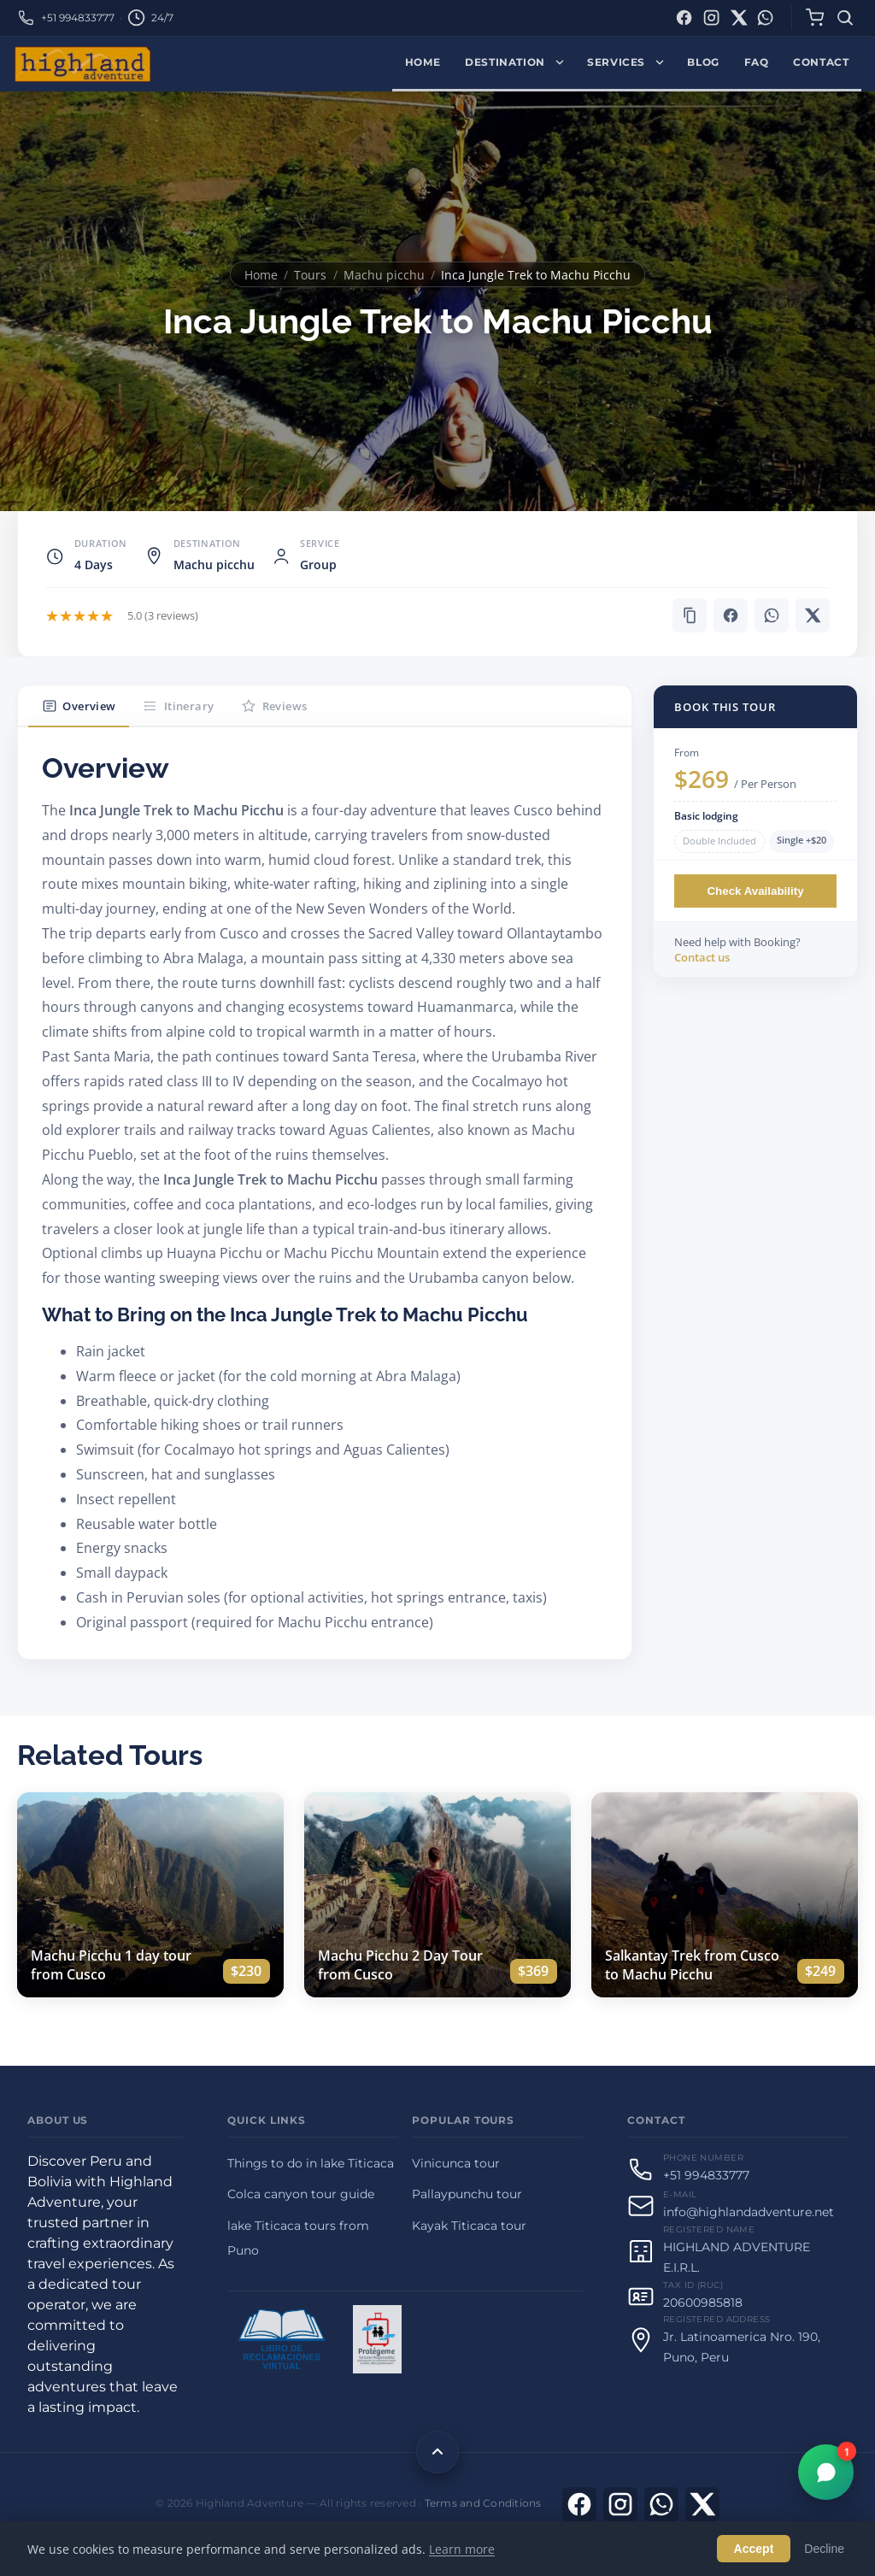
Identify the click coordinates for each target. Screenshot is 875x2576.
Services (616, 62)
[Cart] (814, 18)
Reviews (274, 706)
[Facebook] (684, 17)
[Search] (845, 17)
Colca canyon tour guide (300, 2194)
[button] (689, 615)
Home (423, 62)
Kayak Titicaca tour (469, 2225)
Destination (505, 62)
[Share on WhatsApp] (772, 615)
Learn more (462, 2549)
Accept (754, 2548)
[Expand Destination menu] (563, 64)
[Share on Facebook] (731, 615)
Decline (824, 2548)
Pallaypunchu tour (467, 2194)
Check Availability (755, 891)
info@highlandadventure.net (748, 2212)
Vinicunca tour (456, 2163)
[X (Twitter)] (739, 17)
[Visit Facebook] (579, 2504)
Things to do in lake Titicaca (310, 2163)
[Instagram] (711, 17)
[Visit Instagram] (620, 2504)
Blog (703, 62)
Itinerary (178, 706)
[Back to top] (437, 2452)
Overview (78, 706)
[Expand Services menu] (663, 64)
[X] (702, 2504)
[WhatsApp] (765, 17)
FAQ (756, 62)
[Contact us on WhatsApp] (661, 2504)
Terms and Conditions (483, 2503)
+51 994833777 (78, 17)
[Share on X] (813, 615)
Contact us (702, 957)
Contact (821, 62)
